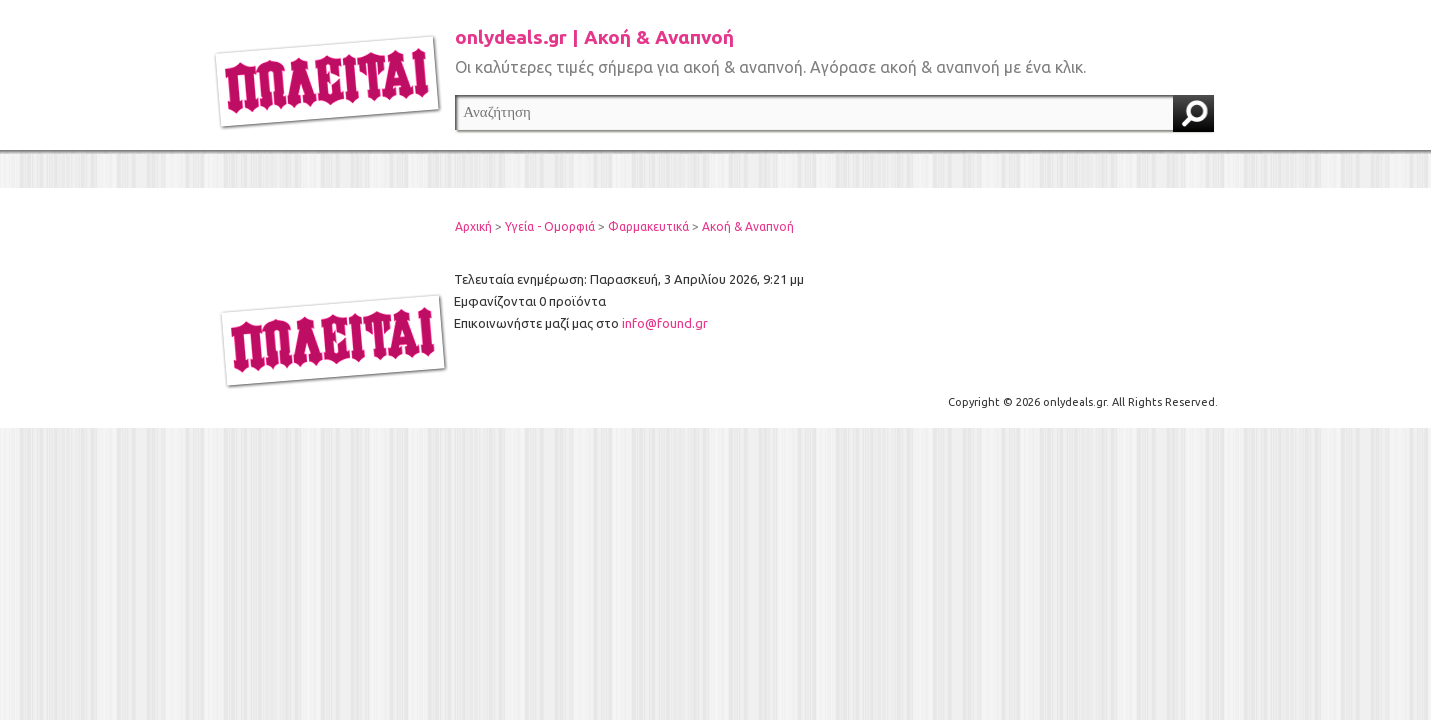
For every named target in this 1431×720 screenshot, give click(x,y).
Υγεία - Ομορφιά (550, 226)
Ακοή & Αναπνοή (748, 226)
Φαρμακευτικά (648, 226)
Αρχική (473, 226)
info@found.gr (665, 323)
